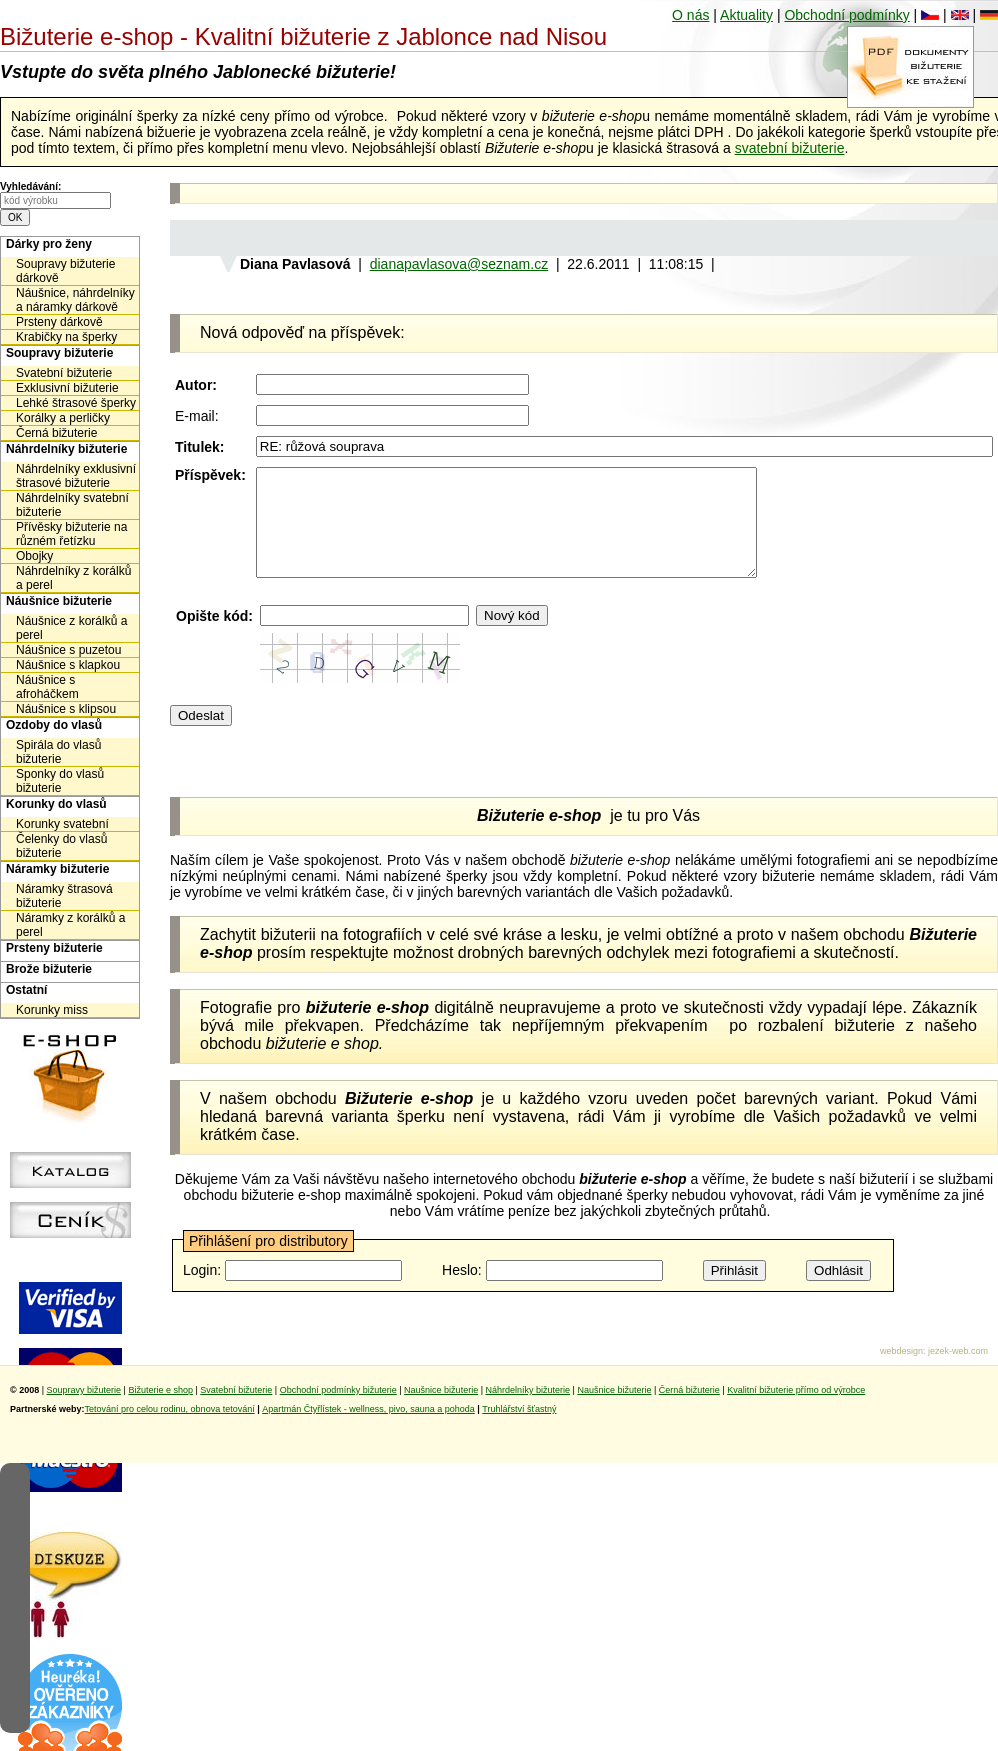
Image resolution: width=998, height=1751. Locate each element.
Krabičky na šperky (66, 337)
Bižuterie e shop (160, 1411)
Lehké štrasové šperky (76, 403)
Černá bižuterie (56, 433)
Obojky (34, 556)
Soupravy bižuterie (59, 353)
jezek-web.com (958, 1372)
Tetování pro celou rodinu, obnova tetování (170, 1430)
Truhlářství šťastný (519, 1430)
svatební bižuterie (790, 148)
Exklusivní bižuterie (67, 388)
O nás (690, 15)
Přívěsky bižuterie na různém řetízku (71, 534)
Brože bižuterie (49, 969)
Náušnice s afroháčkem (47, 687)
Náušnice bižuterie (59, 601)
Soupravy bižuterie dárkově (65, 271)
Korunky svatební (62, 824)
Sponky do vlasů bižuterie (60, 781)
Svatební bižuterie (64, 373)
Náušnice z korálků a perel (71, 628)
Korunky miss (52, 1010)
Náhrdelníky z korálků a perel (73, 578)
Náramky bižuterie (57, 869)
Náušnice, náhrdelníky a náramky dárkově (75, 300)
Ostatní (26, 990)
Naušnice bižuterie (441, 1411)
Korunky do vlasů (56, 804)
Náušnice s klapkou (68, 665)
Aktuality (746, 15)
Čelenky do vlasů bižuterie (61, 846)
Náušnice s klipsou (66, 709)
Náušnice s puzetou (68, 650)
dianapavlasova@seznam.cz (459, 264)
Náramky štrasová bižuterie (64, 896)
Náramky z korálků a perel (70, 925)
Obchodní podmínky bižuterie (338, 1411)
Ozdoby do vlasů (54, 725)
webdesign (901, 1372)
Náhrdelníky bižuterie (66, 449)
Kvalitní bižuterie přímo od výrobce (796, 1411)
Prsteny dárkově (59, 322)
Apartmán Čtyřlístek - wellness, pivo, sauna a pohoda (368, 1430)
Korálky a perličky (63, 418)
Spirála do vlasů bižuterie (58, 752)
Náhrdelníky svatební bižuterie (72, 505)
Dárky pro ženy (49, 244)
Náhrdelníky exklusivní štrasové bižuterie (76, 476)
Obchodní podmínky (846, 15)
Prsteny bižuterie (54, 948)
